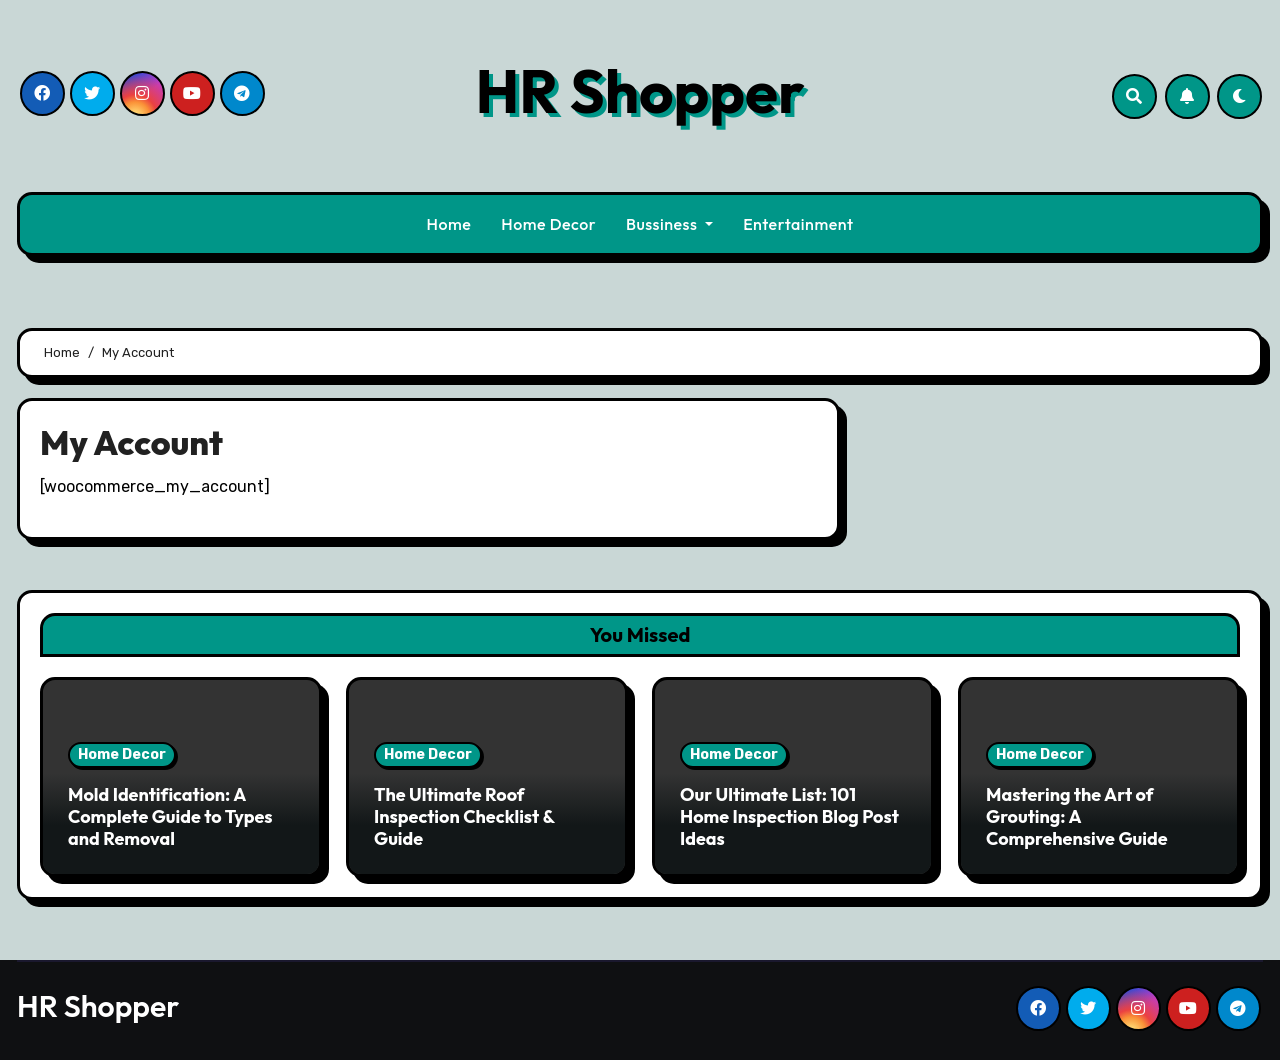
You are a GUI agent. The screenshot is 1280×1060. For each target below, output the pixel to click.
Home (449, 224)
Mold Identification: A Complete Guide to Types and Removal (170, 816)
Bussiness (669, 224)
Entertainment (798, 224)
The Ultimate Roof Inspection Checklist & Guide (464, 816)
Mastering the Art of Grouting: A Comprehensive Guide (1077, 816)
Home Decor (548, 224)
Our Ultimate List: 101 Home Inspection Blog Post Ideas (789, 816)
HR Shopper (639, 91)
